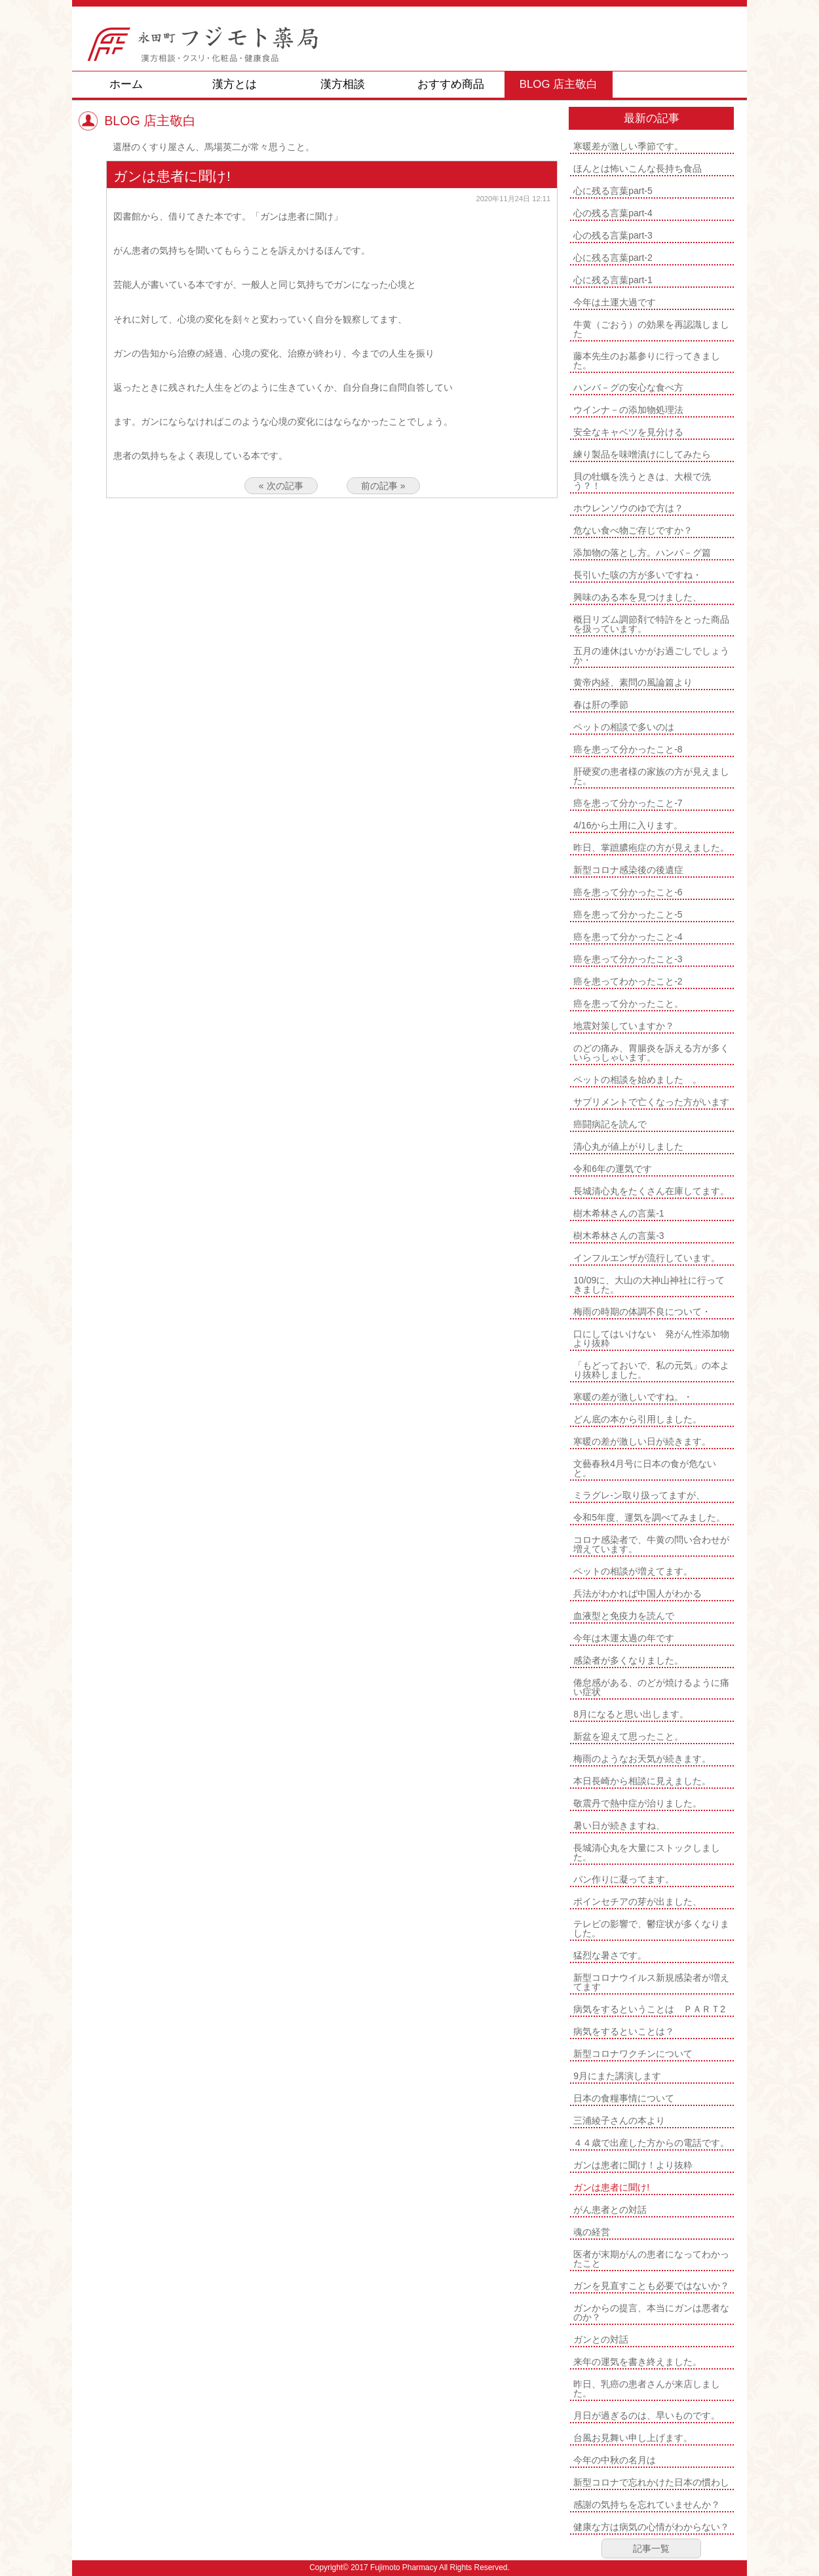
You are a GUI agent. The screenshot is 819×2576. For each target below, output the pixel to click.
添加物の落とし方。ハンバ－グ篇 (642, 552)
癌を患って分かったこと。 (628, 1003)
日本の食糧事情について (623, 2098)
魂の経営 (591, 2232)
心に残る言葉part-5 (613, 190)
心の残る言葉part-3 (613, 235)
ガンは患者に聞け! (611, 2187)
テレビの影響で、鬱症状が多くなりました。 (651, 1928)
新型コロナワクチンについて (633, 2053)
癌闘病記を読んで (610, 1124)
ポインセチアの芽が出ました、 (637, 1901)
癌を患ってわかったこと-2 (627, 981)
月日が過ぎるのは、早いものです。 (646, 2415)
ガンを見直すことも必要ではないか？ (651, 2285)
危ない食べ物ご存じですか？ (633, 530)
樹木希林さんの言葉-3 (618, 1235)
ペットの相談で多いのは (623, 727)
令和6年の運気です (612, 1168)
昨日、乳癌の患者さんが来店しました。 (646, 2388)
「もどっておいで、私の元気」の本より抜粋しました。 (651, 1370)
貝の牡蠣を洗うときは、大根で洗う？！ (642, 481)
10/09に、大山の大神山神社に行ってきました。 (649, 1285)
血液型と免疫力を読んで (623, 1615)
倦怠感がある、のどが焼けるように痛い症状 (651, 1687)
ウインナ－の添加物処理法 (628, 409)
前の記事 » (383, 485)
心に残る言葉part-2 (613, 257)
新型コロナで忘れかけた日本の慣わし (651, 2482)
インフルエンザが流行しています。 (646, 1258)
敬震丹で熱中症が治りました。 (637, 1803)
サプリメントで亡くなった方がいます (651, 1102)
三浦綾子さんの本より (619, 2120)
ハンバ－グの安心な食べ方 (628, 387)
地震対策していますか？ (623, 1026)
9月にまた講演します (617, 2076)
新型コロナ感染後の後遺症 (628, 870)
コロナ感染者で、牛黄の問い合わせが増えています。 (651, 1544)
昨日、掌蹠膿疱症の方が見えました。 (651, 847)
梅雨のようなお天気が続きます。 (642, 1758)
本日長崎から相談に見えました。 (642, 1781)
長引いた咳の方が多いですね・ (637, 575)
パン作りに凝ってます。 (623, 1879)
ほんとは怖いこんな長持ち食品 (637, 168)
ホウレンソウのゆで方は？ (628, 508)
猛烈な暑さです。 (610, 1955)
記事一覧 (651, 2548)
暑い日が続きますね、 (619, 1825)
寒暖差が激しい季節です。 (628, 146)
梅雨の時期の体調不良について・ (642, 1311)
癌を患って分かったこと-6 (627, 892)
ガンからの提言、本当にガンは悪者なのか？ (651, 2312)
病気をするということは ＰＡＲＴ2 (649, 2009)
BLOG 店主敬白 (559, 84)
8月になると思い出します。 (631, 1714)
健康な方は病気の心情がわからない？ (651, 2527)
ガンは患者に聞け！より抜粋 (633, 2165)
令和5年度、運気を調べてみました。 (649, 1517)
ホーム (126, 84)
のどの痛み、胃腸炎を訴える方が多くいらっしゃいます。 (651, 1053)
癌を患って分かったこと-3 (627, 959)
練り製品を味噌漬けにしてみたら (642, 454)
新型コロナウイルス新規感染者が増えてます (651, 1982)
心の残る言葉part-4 (613, 213)
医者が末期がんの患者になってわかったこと (651, 2259)
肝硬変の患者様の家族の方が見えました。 (651, 776)
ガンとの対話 (600, 2339)
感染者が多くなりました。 (628, 1660)
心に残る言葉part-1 (613, 280)
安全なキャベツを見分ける (628, 432)
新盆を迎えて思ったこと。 (628, 1736)
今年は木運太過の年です (623, 1638)
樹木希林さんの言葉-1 (618, 1213)
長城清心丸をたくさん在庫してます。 (651, 1191)
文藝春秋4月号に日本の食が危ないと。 (644, 1468)
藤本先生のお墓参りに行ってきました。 (646, 360)
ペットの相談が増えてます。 (633, 1571)
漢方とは (234, 84)
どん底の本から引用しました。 (637, 1419)
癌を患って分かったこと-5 (627, 914)
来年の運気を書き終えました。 (637, 2361)
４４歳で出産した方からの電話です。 (651, 2142)
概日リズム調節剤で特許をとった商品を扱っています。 (651, 624)
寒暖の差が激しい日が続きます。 (642, 1441)
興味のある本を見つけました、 (637, 597)
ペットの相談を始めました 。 (637, 1079)
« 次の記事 (281, 485)
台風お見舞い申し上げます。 (633, 2437)
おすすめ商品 (450, 84)
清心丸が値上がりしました (628, 1146)
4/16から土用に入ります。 (628, 825)
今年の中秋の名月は (614, 2460)
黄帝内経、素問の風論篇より (633, 682)
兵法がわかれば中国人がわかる (637, 1593)
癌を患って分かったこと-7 (627, 803)
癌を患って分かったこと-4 (627, 936)
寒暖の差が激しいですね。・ (633, 1397)
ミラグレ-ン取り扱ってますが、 (639, 1495)
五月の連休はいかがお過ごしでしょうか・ (651, 655)
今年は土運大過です (614, 302)
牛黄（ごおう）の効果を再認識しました (651, 329)
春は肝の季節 (600, 704)
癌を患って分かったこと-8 (627, 749)
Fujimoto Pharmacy (403, 2567)
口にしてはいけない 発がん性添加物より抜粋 (651, 1338)
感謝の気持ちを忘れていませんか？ (646, 2504)
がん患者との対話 (610, 2209)
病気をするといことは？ (623, 2031)
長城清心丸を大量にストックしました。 (646, 1852)
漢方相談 (342, 84)
